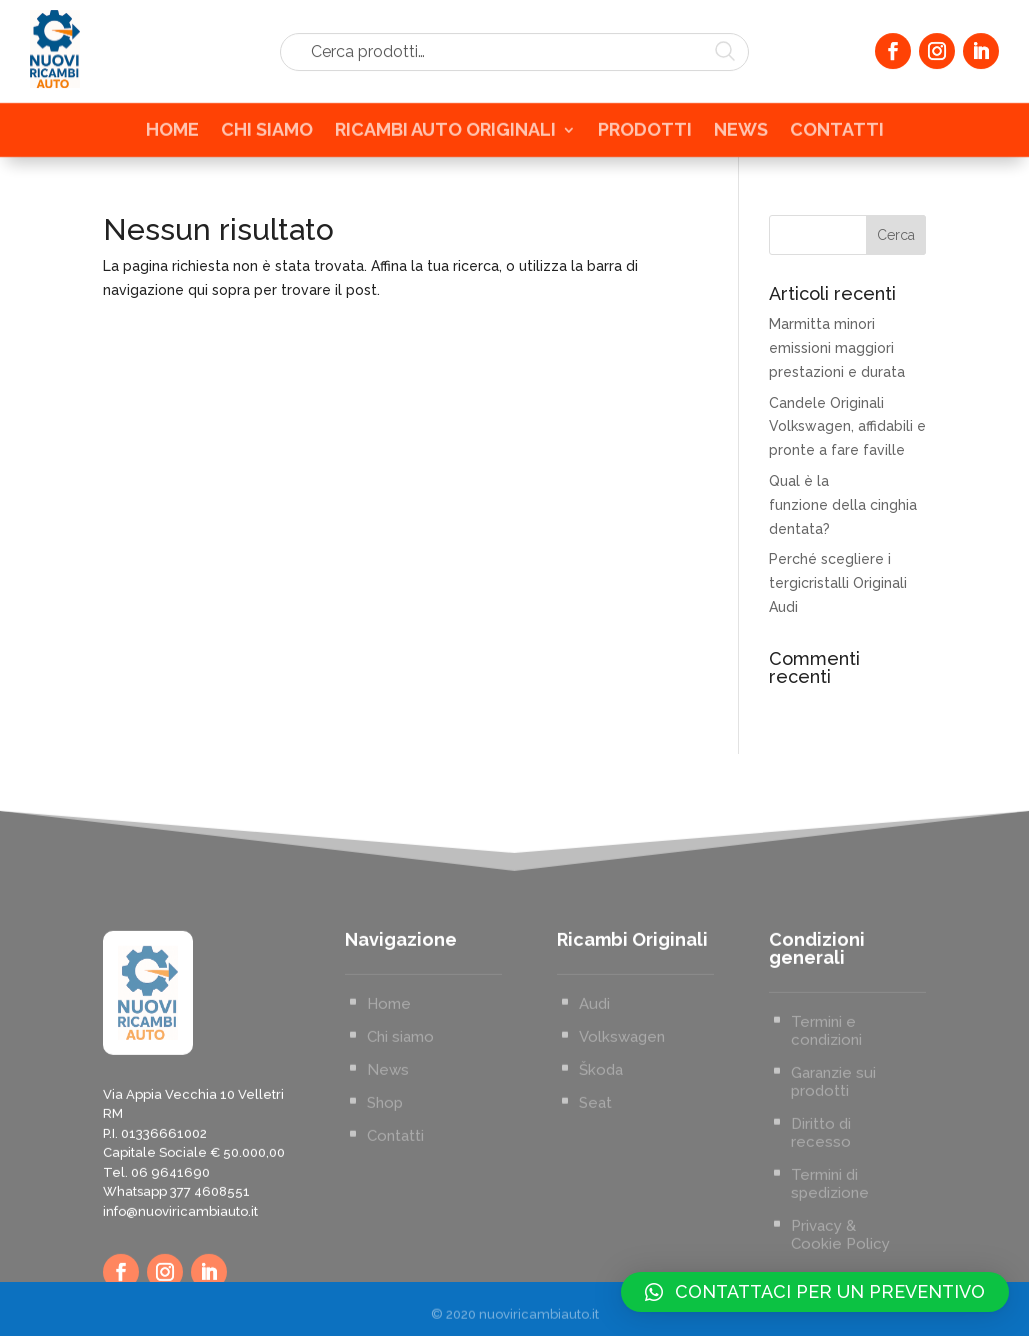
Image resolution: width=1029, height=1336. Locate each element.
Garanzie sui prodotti (833, 1163)
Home (389, 1085)
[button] (815, 1292)
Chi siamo (400, 1118)
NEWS (741, 135)
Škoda (601, 1151)
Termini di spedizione (830, 1265)
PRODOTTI (645, 135)
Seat (595, 1184)
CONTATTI (837, 135)
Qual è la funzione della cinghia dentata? (843, 505)
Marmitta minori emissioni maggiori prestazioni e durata (837, 348)
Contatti (395, 1217)
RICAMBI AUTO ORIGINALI (445, 135)
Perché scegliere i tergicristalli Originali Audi (838, 583)
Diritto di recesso (821, 1214)
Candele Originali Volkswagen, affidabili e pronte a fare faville (847, 427)
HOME (172, 135)
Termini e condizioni (826, 1112)
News (388, 1151)
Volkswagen (622, 1118)
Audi (594, 1085)
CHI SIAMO (267, 135)
